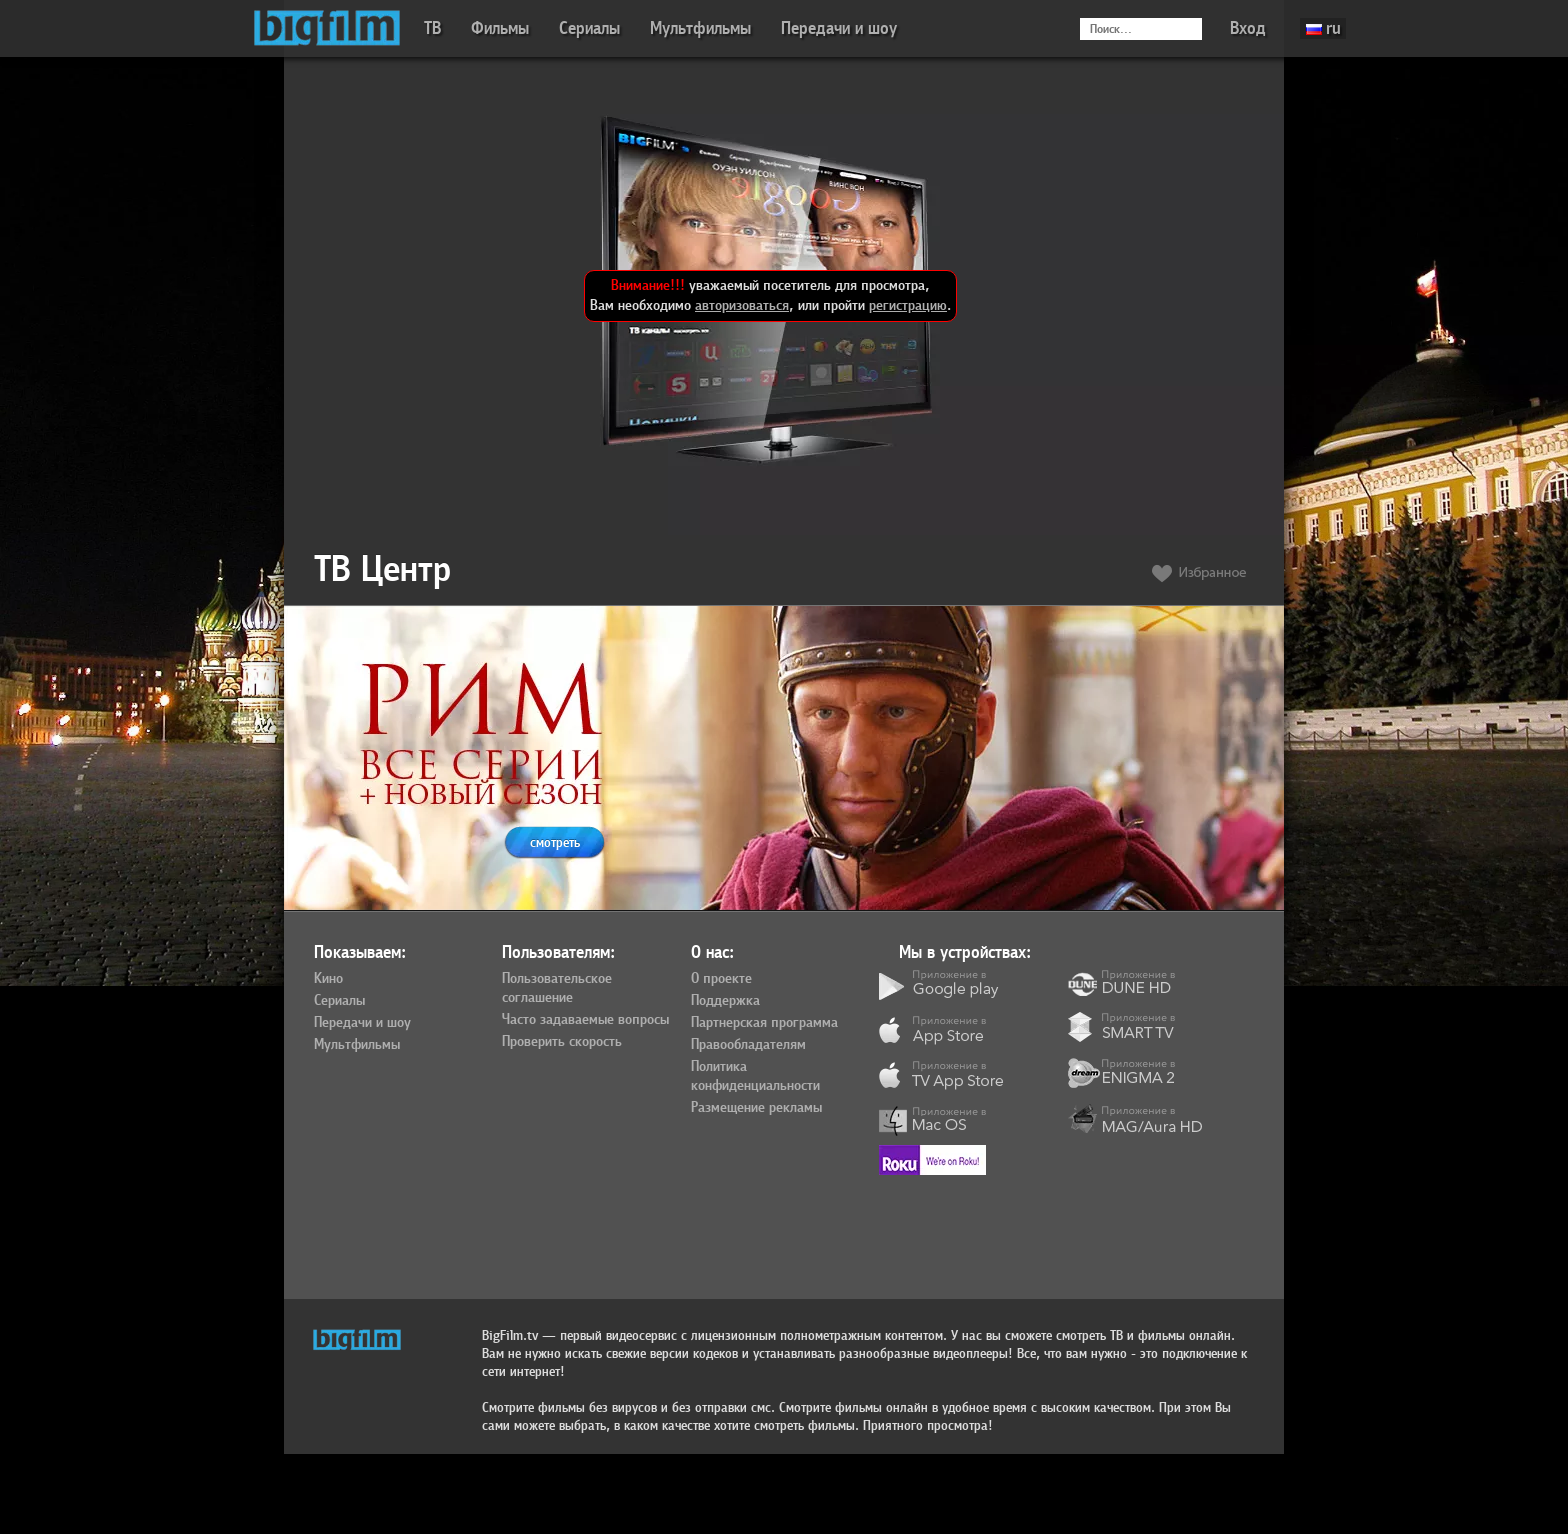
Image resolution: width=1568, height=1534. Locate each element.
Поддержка (725, 1001)
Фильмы (500, 28)
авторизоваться (742, 305)
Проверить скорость (562, 1042)
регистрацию (908, 305)
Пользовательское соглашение (557, 988)
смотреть (555, 842)
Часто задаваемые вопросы (585, 1020)
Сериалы (589, 28)
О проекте (721, 979)
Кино (328, 979)
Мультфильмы (700, 28)
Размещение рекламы (756, 1108)
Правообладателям (748, 1045)
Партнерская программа (764, 1023)
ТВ (432, 28)
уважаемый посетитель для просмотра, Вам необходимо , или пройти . (770, 295)
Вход (1248, 28)
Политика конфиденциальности (755, 1076)
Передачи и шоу (839, 28)
